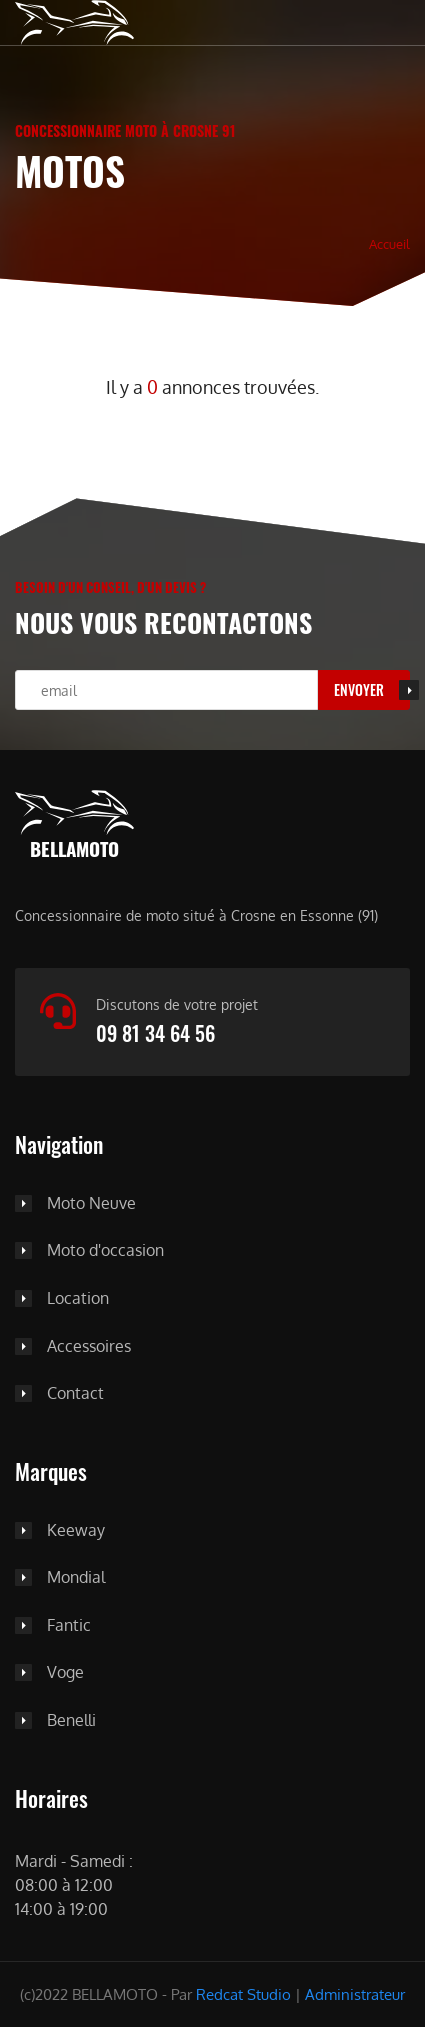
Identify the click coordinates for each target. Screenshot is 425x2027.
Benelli (71, 1721)
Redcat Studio (243, 1994)
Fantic (69, 1626)
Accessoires (89, 1347)
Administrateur (355, 1994)
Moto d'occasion (105, 1251)
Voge (65, 1673)
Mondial (76, 1578)
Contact (75, 1394)
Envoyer (359, 689)
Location (78, 1299)
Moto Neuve (91, 1204)
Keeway (76, 1531)
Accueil (389, 243)
